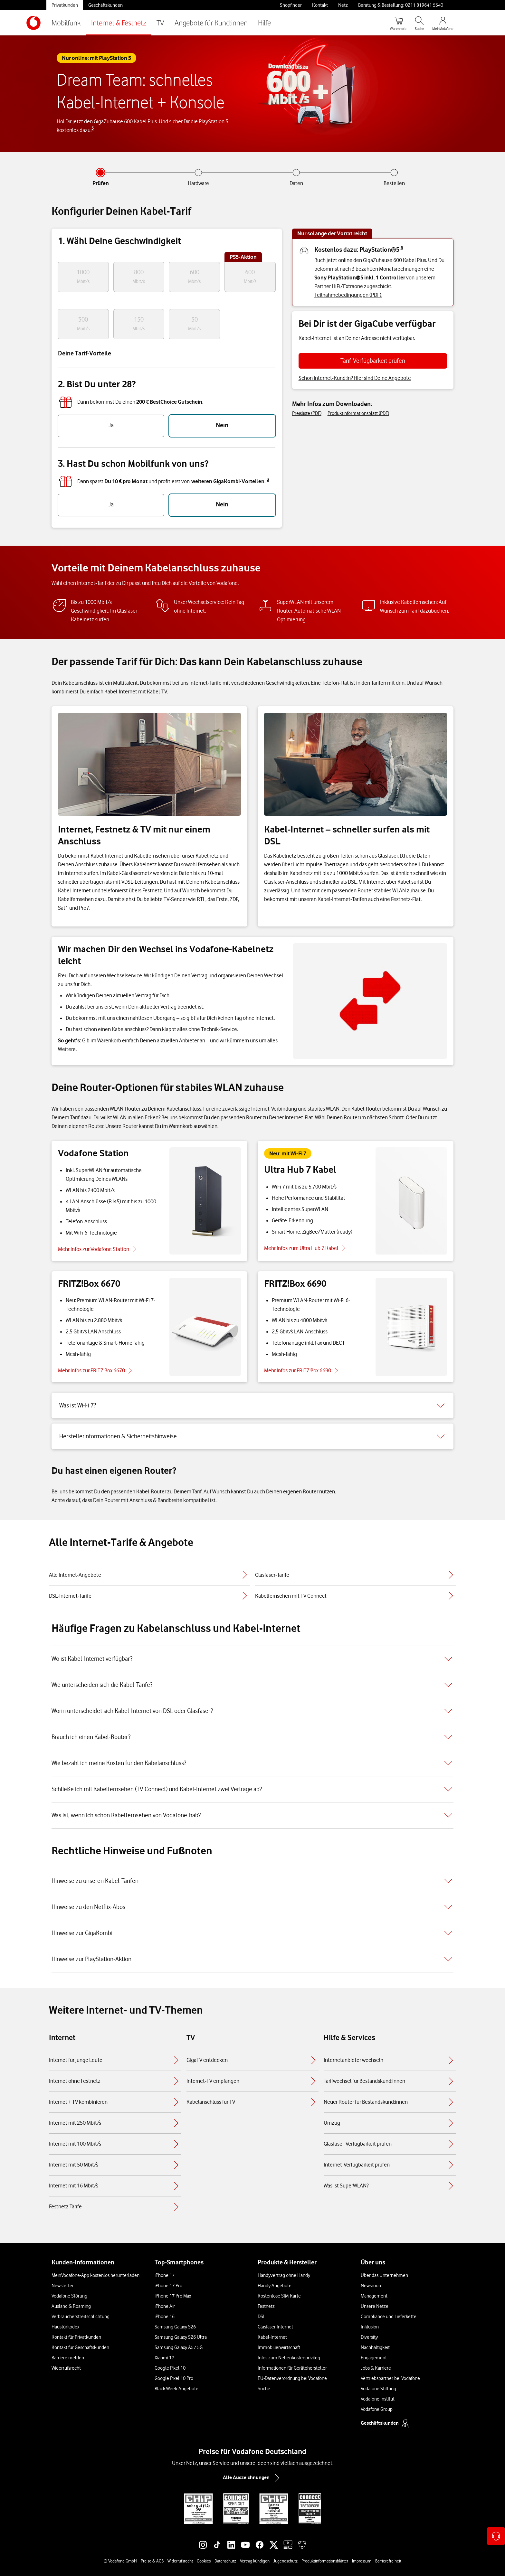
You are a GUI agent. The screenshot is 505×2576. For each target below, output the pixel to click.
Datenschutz (225, 2560)
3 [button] (268, 479)
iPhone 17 (165, 2275)
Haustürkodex (65, 2327)
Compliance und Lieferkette (388, 2316)
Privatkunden (65, 5)
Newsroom (372, 2286)
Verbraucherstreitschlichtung (81, 2316)
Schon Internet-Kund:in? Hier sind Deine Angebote (355, 378)
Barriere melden (68, 2358)
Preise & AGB (152, 2560)
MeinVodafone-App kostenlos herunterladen (95, 2275)
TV (160, 22)
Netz (343, 5)
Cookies (204, 2560)
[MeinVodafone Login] (442, 22)
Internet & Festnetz (118, 22)
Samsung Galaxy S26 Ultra (181, 2337)
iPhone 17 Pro (168, 2286)
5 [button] (92, 128)
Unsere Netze (374, 2306)
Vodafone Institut (378, 2399)
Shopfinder (291, 5)
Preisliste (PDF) (306, 413)
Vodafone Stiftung (378, 2389)
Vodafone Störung (69, 2296)
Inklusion (370, 2327)
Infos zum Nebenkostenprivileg (289, 2358)
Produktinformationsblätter (324, 2560)
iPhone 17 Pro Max (173, 2296)
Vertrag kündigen (255, 2560)
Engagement (374, 2358)
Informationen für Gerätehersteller (292, 2368)
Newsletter (63, 2286)
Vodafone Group (377, 2409)
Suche (264, 2389)
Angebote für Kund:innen (211, 22)
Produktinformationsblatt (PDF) (358, 413)
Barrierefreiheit (388, 2560)
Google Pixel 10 (170, 2368)
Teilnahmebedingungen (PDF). (348, 295)
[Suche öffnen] (419, 22)
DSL (261, 2316)
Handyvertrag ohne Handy (284, 2275)
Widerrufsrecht (66, 2368)
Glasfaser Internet (275, 2327)
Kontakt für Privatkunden (76, 2337)
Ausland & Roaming (71, 2306)
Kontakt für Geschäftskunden (80, 2347)
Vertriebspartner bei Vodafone (390, 2378)
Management (374, 2296)
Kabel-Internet (272, 2337)
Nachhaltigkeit (375, 2347)
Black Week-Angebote (176, 2389)
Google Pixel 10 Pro (174, 2378)
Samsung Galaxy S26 (175, 2327)
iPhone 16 (165, 2316)
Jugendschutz (285, 2560)
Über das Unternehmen (384, 2275)
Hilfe (264, 22)
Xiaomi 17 (164, 2358)
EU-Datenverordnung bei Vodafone (292, 2378)
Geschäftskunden (105, 5)
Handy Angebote (274, 2286)
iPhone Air (165, 2306)
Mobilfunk (66, 22)
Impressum (361, 2560)
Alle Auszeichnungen (252, 2478)
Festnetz (266, 2306)
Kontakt (320, 5)
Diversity (369, 2337)
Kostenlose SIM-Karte (279, 2296)
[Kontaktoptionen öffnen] (496, 2536)
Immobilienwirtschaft (279, 2347)
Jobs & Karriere (376, 2368)
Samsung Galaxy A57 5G (179, 2347)
